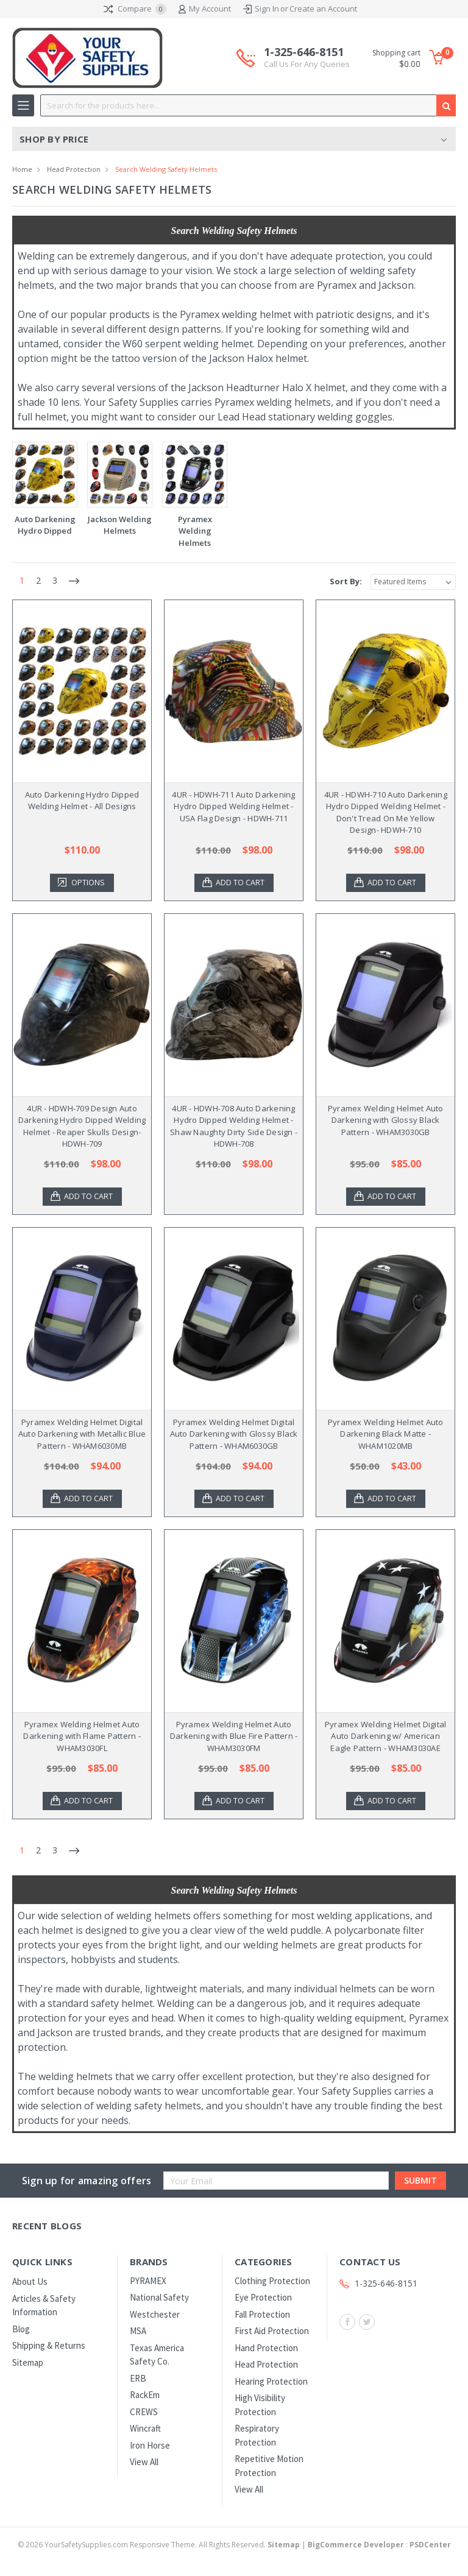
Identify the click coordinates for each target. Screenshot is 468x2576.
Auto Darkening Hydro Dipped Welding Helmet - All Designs (82, 800)
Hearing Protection (271, 2381)
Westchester (155, 2314)
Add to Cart (241, 882)
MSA (138, 2331)
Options (89, 882)
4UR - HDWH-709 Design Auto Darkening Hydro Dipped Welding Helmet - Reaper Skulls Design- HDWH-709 (82, 1126)
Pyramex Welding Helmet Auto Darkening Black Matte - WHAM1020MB (386, 1434)
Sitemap (27, 2362)
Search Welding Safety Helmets (166, 169)
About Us (30, 2281)
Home (22, 169)
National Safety (159, 2297)
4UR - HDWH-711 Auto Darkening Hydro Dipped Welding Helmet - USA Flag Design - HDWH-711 (233, 806)
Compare (135, 9)
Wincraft (145, 2428)
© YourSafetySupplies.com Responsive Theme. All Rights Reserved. (160, 2544)
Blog (21, 2329)
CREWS (144, 2412)
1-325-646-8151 (307, 58)
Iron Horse (150, 2445)
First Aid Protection (272, 2331)
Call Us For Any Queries (307, 63)
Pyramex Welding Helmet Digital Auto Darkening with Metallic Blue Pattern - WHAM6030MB (82, 1434)
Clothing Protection (272, 2281)
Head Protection (74, 169)
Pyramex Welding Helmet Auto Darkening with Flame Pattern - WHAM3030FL (82, 1736)
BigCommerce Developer (356, 2544)
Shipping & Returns (48, 2345)
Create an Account (323, 8)
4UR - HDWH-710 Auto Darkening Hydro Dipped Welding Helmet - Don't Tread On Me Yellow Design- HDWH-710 (385, 812)
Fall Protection (262, 2314)
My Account (205, 9)
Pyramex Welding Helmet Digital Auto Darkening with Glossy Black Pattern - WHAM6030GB (234, 1434)
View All (144, 2462)
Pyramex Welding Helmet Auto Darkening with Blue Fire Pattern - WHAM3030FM (234, 1736)
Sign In (267, 8)
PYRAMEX (148, 2281)
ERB (138, 2378)
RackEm (145, 2395)
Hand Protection (266, 2348)
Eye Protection (263, 2297)
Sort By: (346, 581)
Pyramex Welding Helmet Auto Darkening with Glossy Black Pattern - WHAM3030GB (386, 1120)
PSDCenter (430, 2544)
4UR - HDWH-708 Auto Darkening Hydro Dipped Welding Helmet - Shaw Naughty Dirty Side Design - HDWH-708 (233, 1126)
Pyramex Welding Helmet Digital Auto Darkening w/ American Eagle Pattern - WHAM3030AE (386, 1736)
